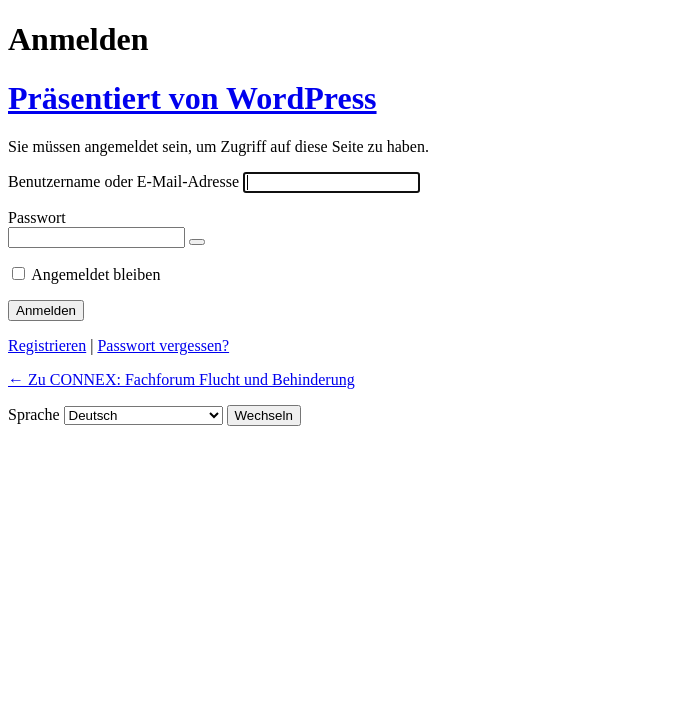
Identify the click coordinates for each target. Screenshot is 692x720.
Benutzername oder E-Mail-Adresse (123, 181)
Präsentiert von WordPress (192, 98)
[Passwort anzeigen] (197, 242)
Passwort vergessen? (163, 345)
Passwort (37, 217)
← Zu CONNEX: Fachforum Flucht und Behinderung (181, 379)
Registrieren (47, 345)
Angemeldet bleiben (95, 274)
